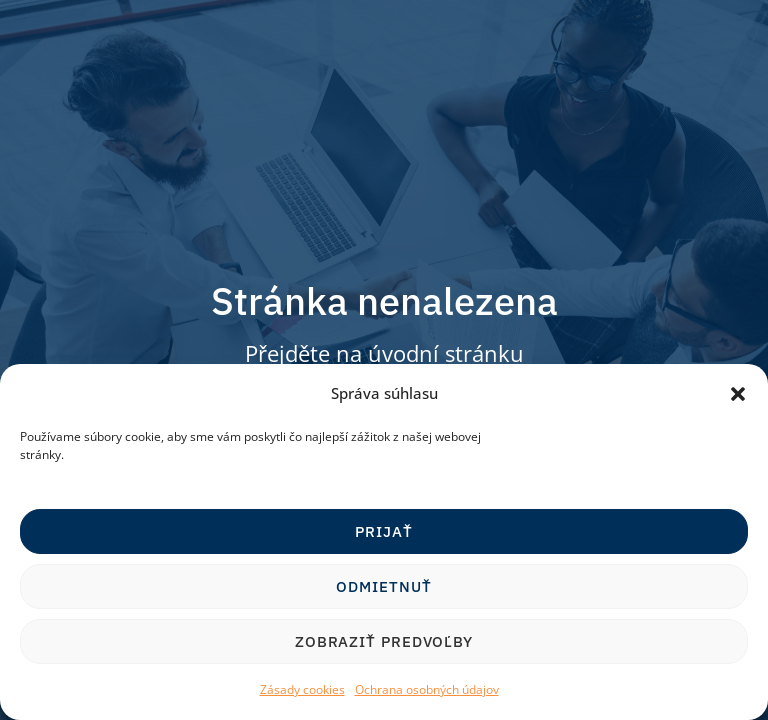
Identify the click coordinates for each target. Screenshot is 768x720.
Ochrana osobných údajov (427, 689)
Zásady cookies (302, 689)
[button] (738, 394)
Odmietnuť (383, 586)
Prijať (383, 531)
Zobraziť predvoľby (384, 641)
